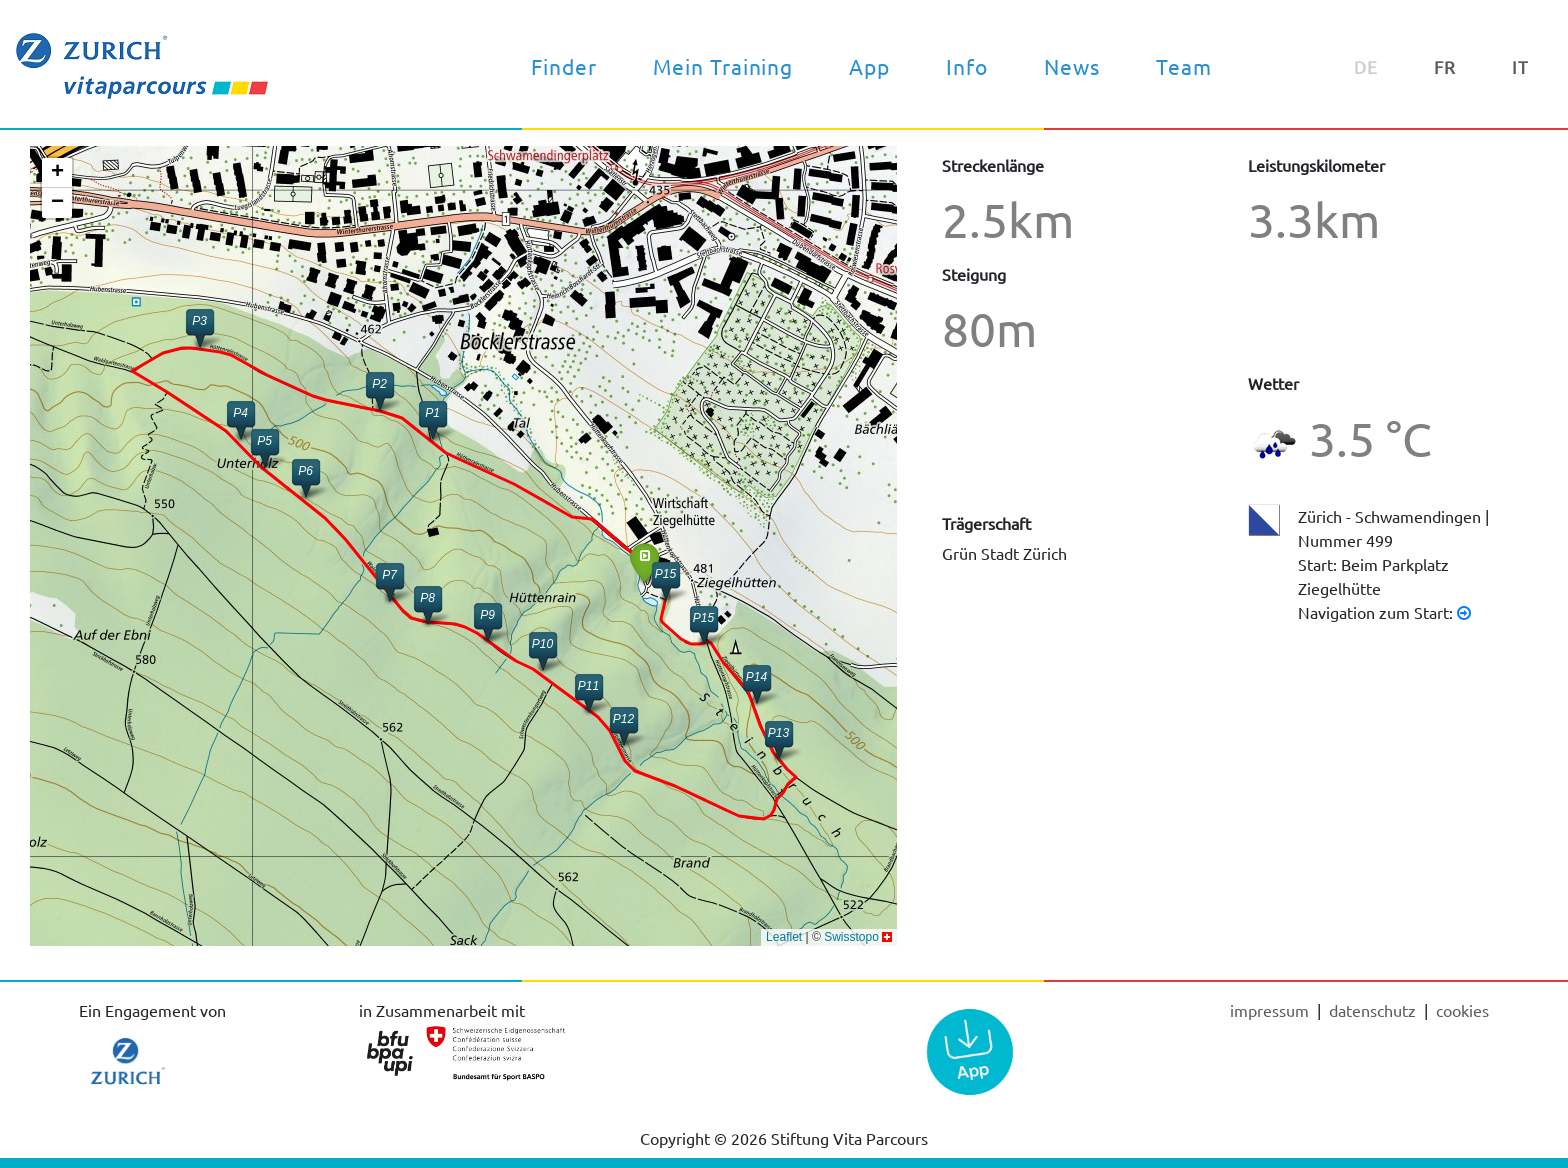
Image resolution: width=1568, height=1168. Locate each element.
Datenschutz (1374, 1010)
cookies (1462, 1010)
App (869, 66)
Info (967, 66)
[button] (644, 562)
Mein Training (723, 66)
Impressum (1271, 1010)
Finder (564, 66)
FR (1445, 66)
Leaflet (784, 937)
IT (1520, 66)
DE (1366, 66)
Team (1184, 66)
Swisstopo (851, 937)
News (1072, 66)
